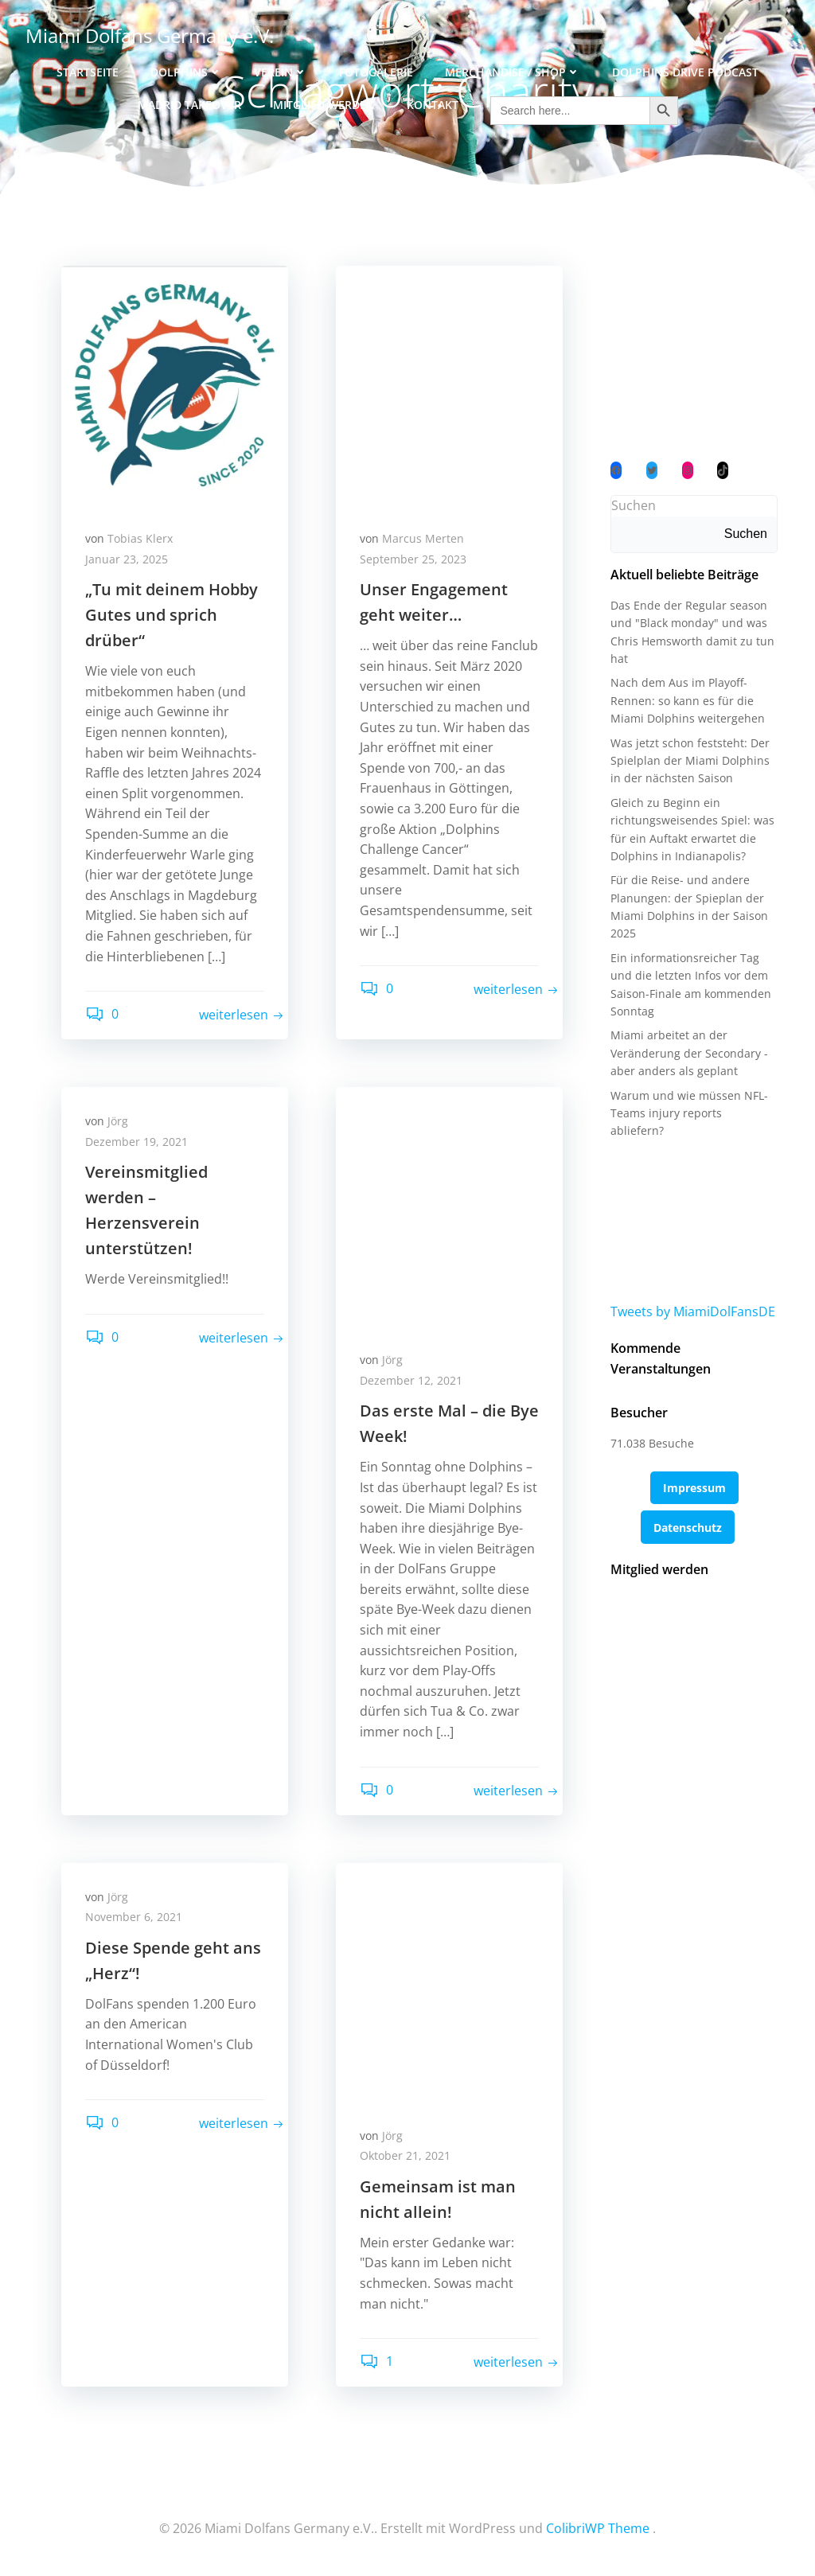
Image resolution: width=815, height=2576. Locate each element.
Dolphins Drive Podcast (685, 72)
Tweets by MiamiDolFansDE (692, 1311)
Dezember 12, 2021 (411, 1380)
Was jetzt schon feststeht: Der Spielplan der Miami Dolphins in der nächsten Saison (690, 760)
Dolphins (186, 72)
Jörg (117, 1120)
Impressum (694, 1487)
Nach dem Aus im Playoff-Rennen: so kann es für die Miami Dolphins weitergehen (687, 700)
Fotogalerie (376, 72)
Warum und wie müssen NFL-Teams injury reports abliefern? (689, 1113)
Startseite (88, 72)
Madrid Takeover (189, 104)
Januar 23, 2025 (126, 559)
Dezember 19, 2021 (136, 1141)
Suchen (633, 505)
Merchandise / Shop (512, 72)
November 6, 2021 (133, 1916)
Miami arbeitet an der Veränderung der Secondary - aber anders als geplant (689, 1052)
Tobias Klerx (140, 538)
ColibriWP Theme (597, 2528)
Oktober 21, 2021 (405, 2155)
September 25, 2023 (413, 559)
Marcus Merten (423, 538)
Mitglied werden (324, 104)
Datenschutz (687, 1527)
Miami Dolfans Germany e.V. (149, 35)
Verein (280, 72)
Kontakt (432, 104)
